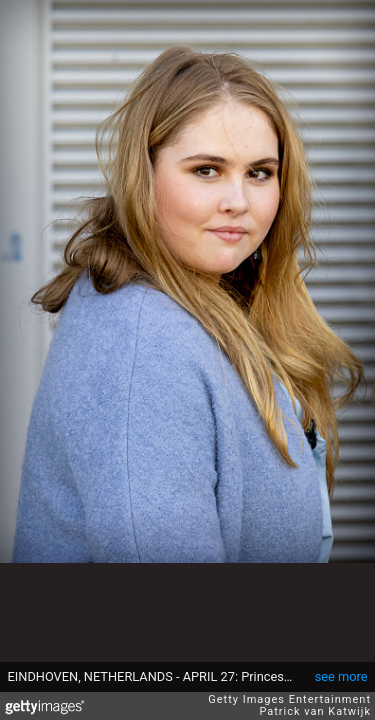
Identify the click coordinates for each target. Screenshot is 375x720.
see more (341, 676)
